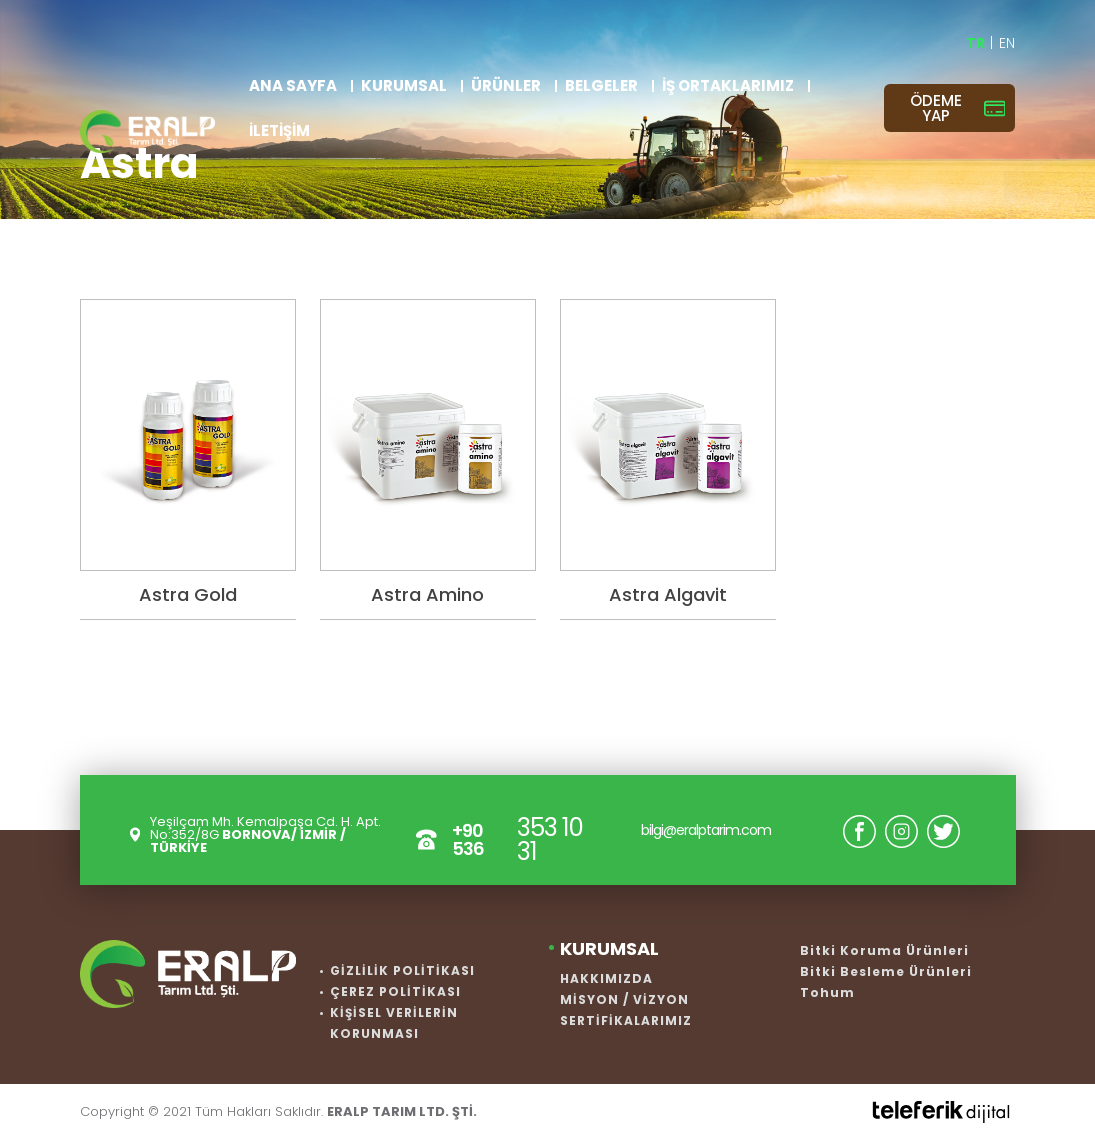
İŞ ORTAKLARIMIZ (728, 85)
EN (1007, 43)
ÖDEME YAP (957, 108)
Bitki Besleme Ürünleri (886, 971)
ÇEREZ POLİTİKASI (395, 991)
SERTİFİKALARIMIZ (626, 1020)
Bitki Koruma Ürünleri (884, 950)
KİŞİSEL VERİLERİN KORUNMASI (394, 1023)
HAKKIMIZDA (606, 978)
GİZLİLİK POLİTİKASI (402, 970)
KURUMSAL (404, 85)
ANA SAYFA (293, 85)
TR (977, 43)
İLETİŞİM (279, 130)
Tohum (827, 992)
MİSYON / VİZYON (624, 999)
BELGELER (601, 85)
